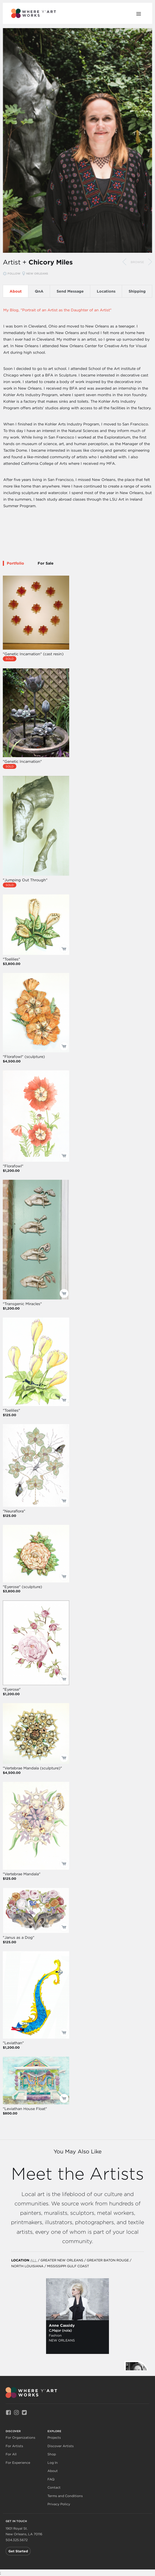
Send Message (70, 291)
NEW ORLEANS (37, 273)
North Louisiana (27, 2266)
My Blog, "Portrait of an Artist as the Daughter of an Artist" (57, 310)
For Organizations (20, 2438)
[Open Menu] (139, 13)
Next (150, 261)
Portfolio (15, 563)
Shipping (137, 291)
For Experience (18, 2463)
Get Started (18, 2551)
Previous (124, 261)
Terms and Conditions (65, 2496)
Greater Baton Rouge (108, 2260)
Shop (51, 2454)
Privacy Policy (58, 2504)
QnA (39, 291)
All (33, 2260)
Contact (54, 2488)
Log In (52, 2463)
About (16, 291)
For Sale (46, 563)
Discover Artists (60, 2446)
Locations (106, 291)
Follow (13, 273)
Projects (54, 2438)
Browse (137, 262)
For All (11, 2454)
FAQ (50, 2479)
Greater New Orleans (61, 2260)
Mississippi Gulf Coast (68, 2266)
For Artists (14, 2446)
